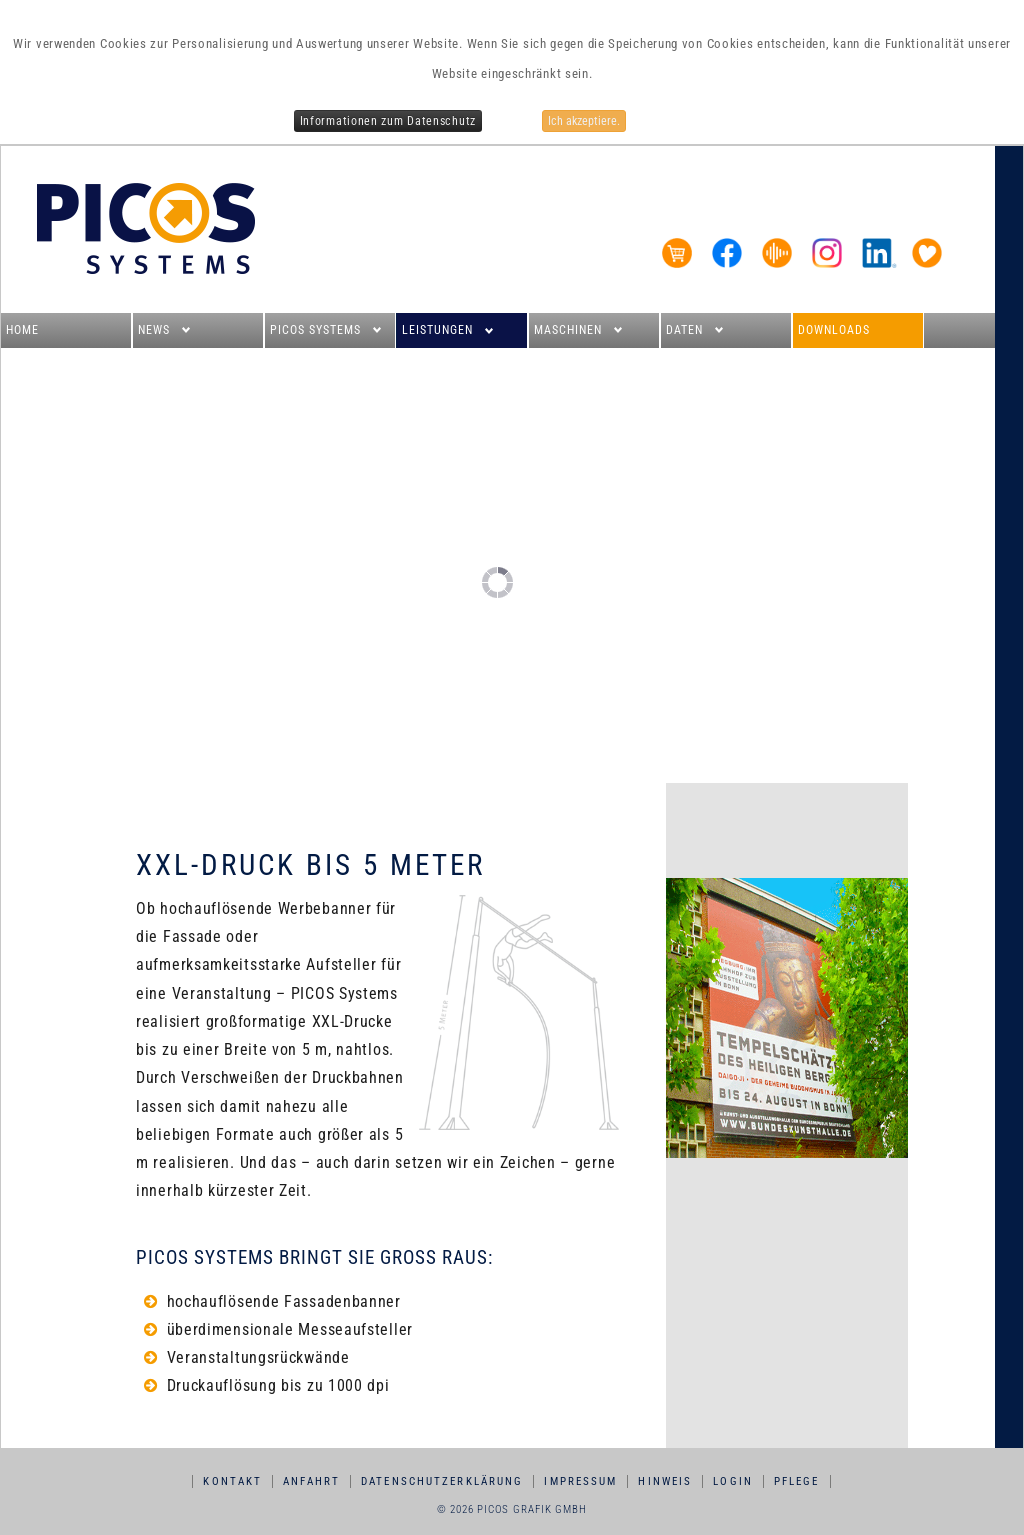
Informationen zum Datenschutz (388, 121)
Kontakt (232, 1481)
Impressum (580, 1481)
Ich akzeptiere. (584, 121)
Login (733, 1481)
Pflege (797, 1481)
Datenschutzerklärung (442, 1481)
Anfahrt (311, 1481)
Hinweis (665, 1481)
